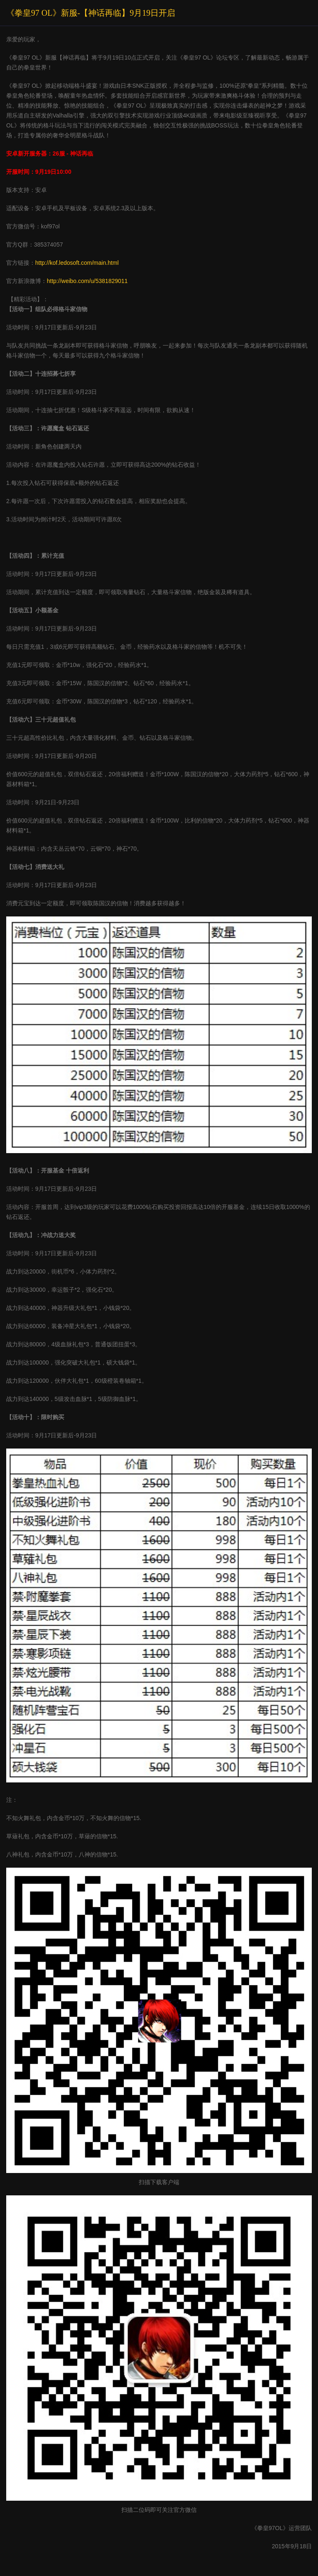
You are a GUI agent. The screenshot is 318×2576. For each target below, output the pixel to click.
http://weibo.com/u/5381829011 (87, 281)
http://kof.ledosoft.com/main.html (77, 262)
